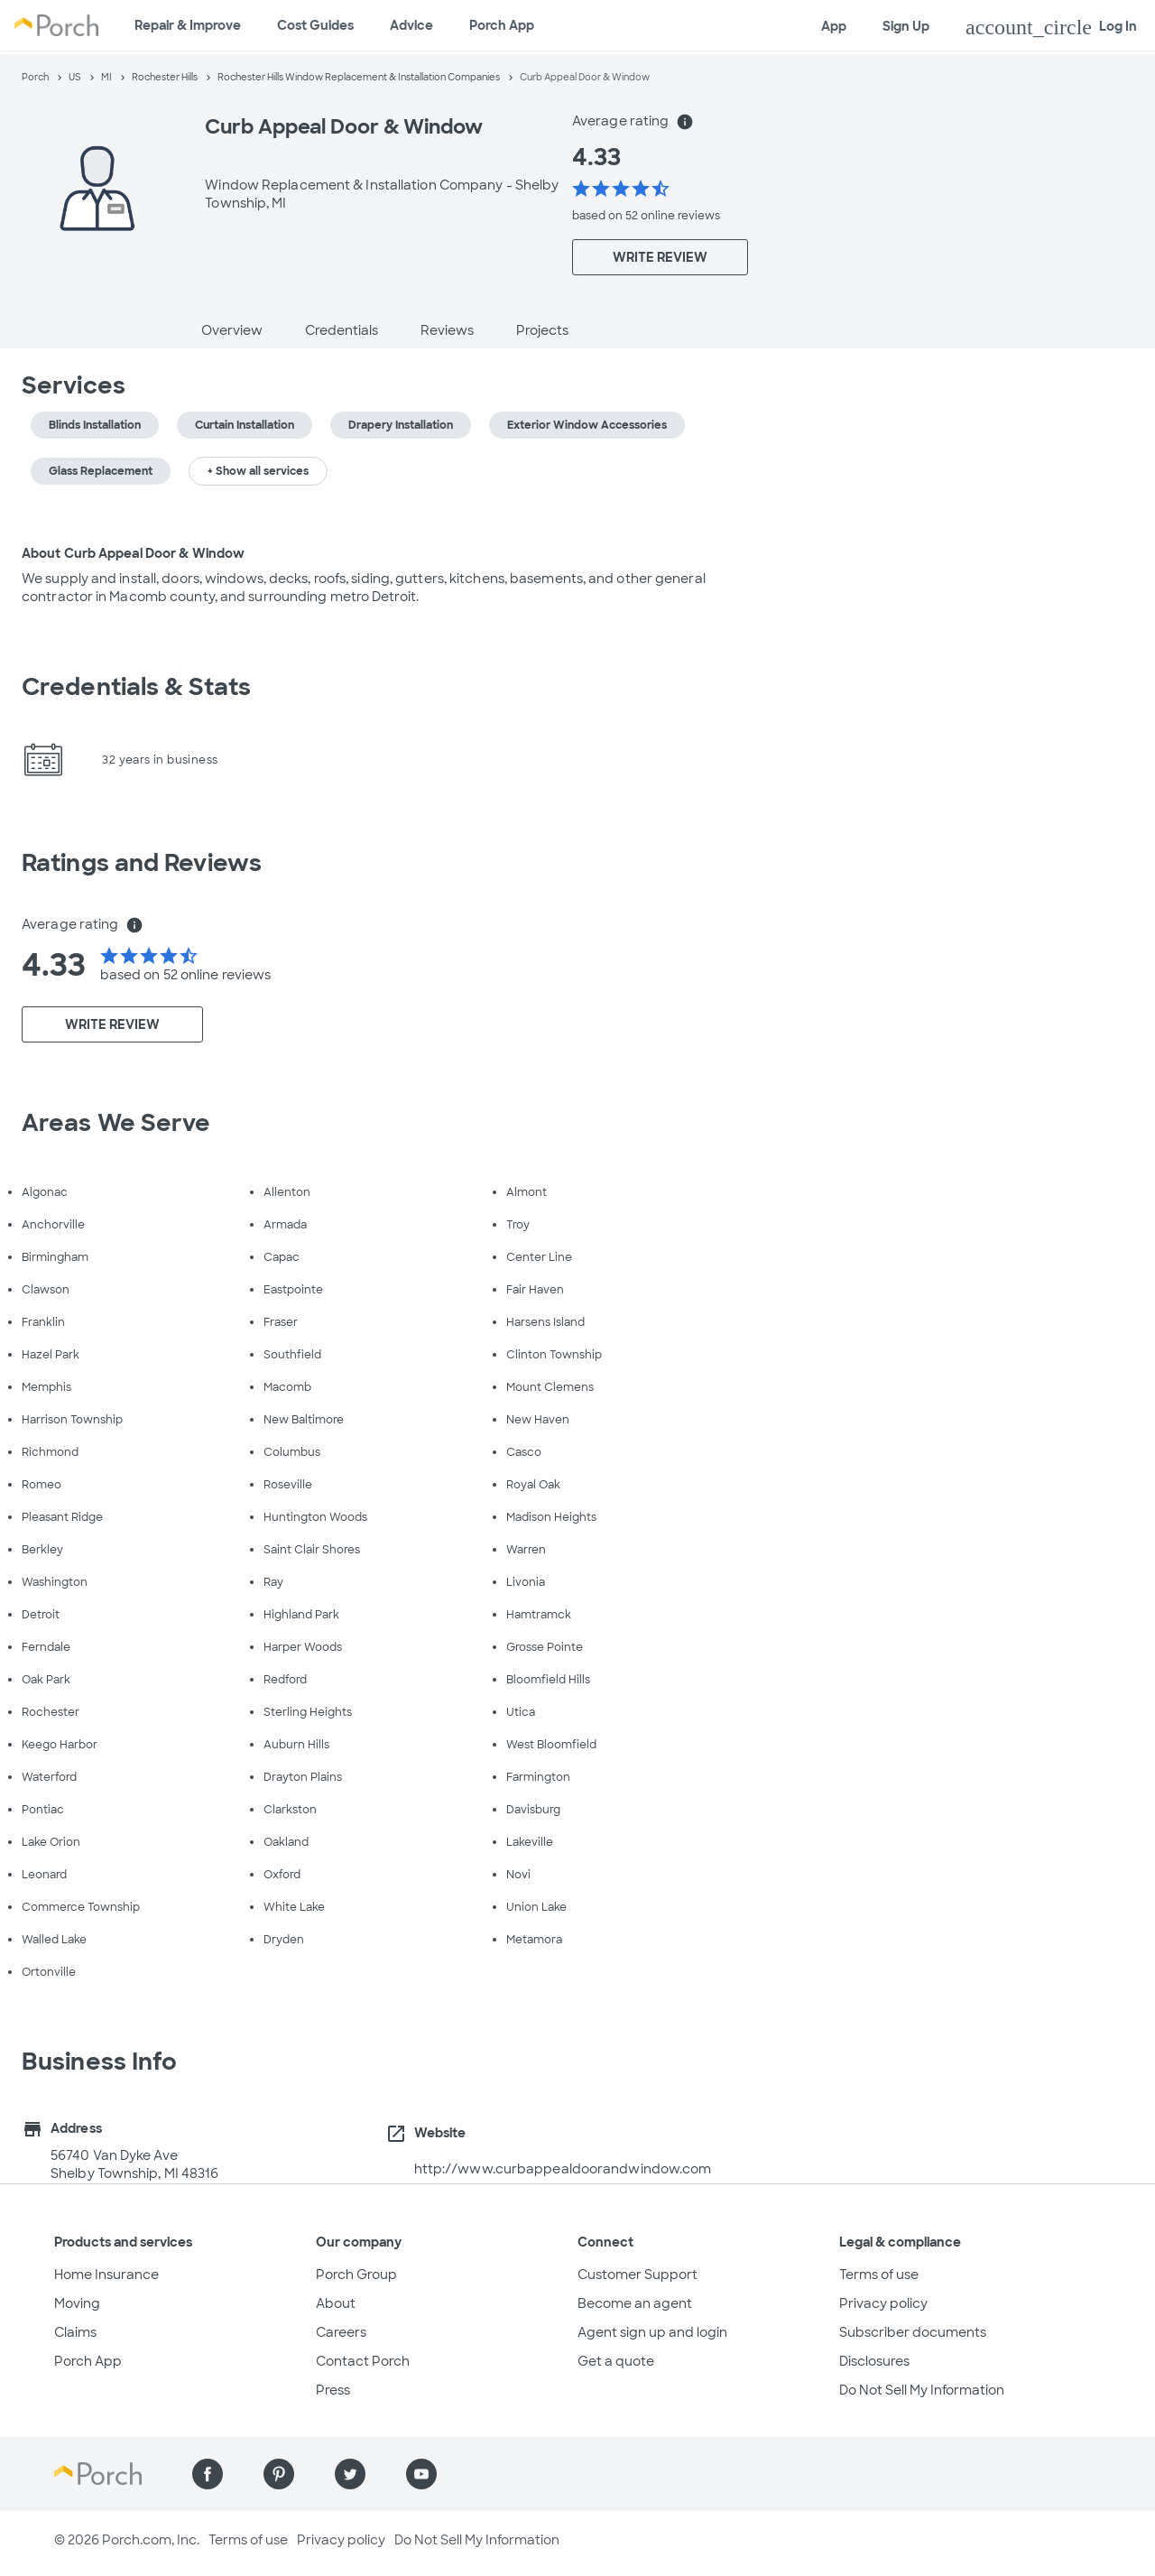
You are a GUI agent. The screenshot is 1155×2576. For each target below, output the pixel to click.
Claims (75, 2332)
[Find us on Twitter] (350, 2474)
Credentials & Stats (136, 687)
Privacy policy (883, 2303)
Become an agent (635, 2303)
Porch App (501, 25)
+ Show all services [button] (258, 471)
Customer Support (638, 2274)
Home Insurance (106, 2274)
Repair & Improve (187, 25)
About (336, 2303)
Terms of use (879, 2274)
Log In (1051, 27)
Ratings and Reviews (142, 863)
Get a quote (616, 2361)
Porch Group (356, 2274)
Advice (411, 25)
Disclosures (874, 2361)
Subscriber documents (912, 2332)
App (833, 26)
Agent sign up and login (652, 2332)
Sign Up (905, 26)
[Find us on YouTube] (421, 2474)
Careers (341, 2332)
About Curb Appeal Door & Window (133, 553)
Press (333, 2390)
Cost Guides (315, 25)
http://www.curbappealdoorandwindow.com (563, 2169)
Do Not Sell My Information (921, 2390)
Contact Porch (363, 2361)
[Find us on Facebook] (207, 2474)
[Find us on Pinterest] (278, 2474)
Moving (77, 2303)
